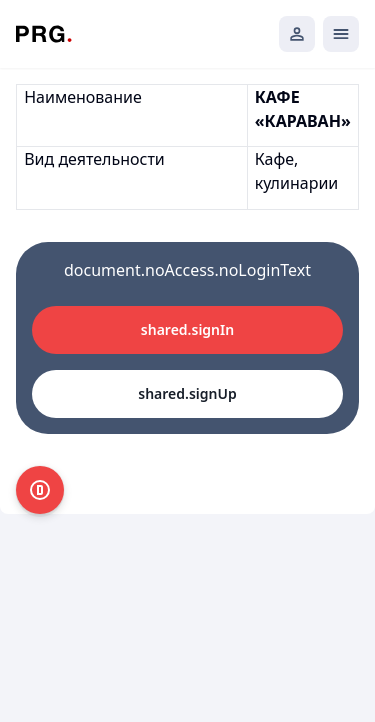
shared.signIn (187, 329)
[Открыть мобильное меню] (341, 34)
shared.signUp (187, 393)
